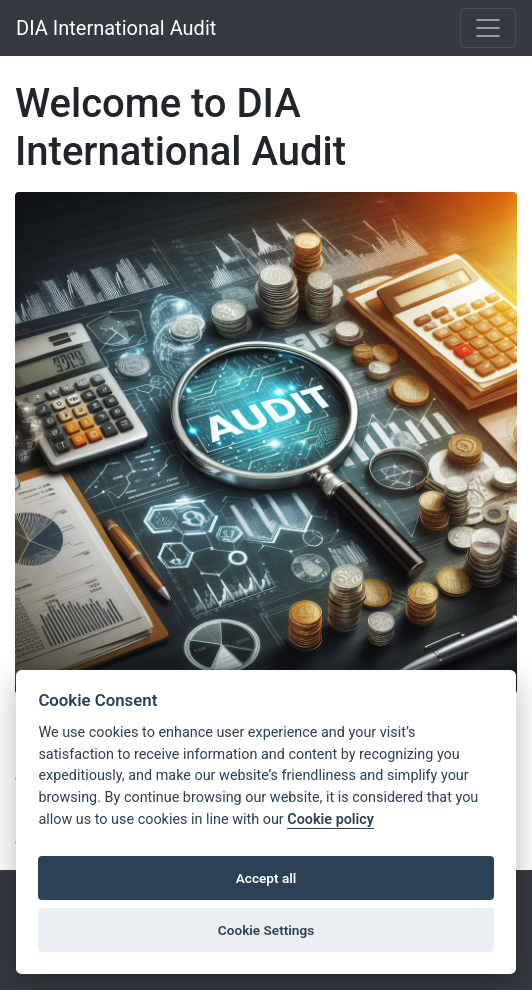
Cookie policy (330, 819)
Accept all (266, 878)
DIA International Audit (116, 28)
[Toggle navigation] (488, 28)
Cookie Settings (266, 930)
